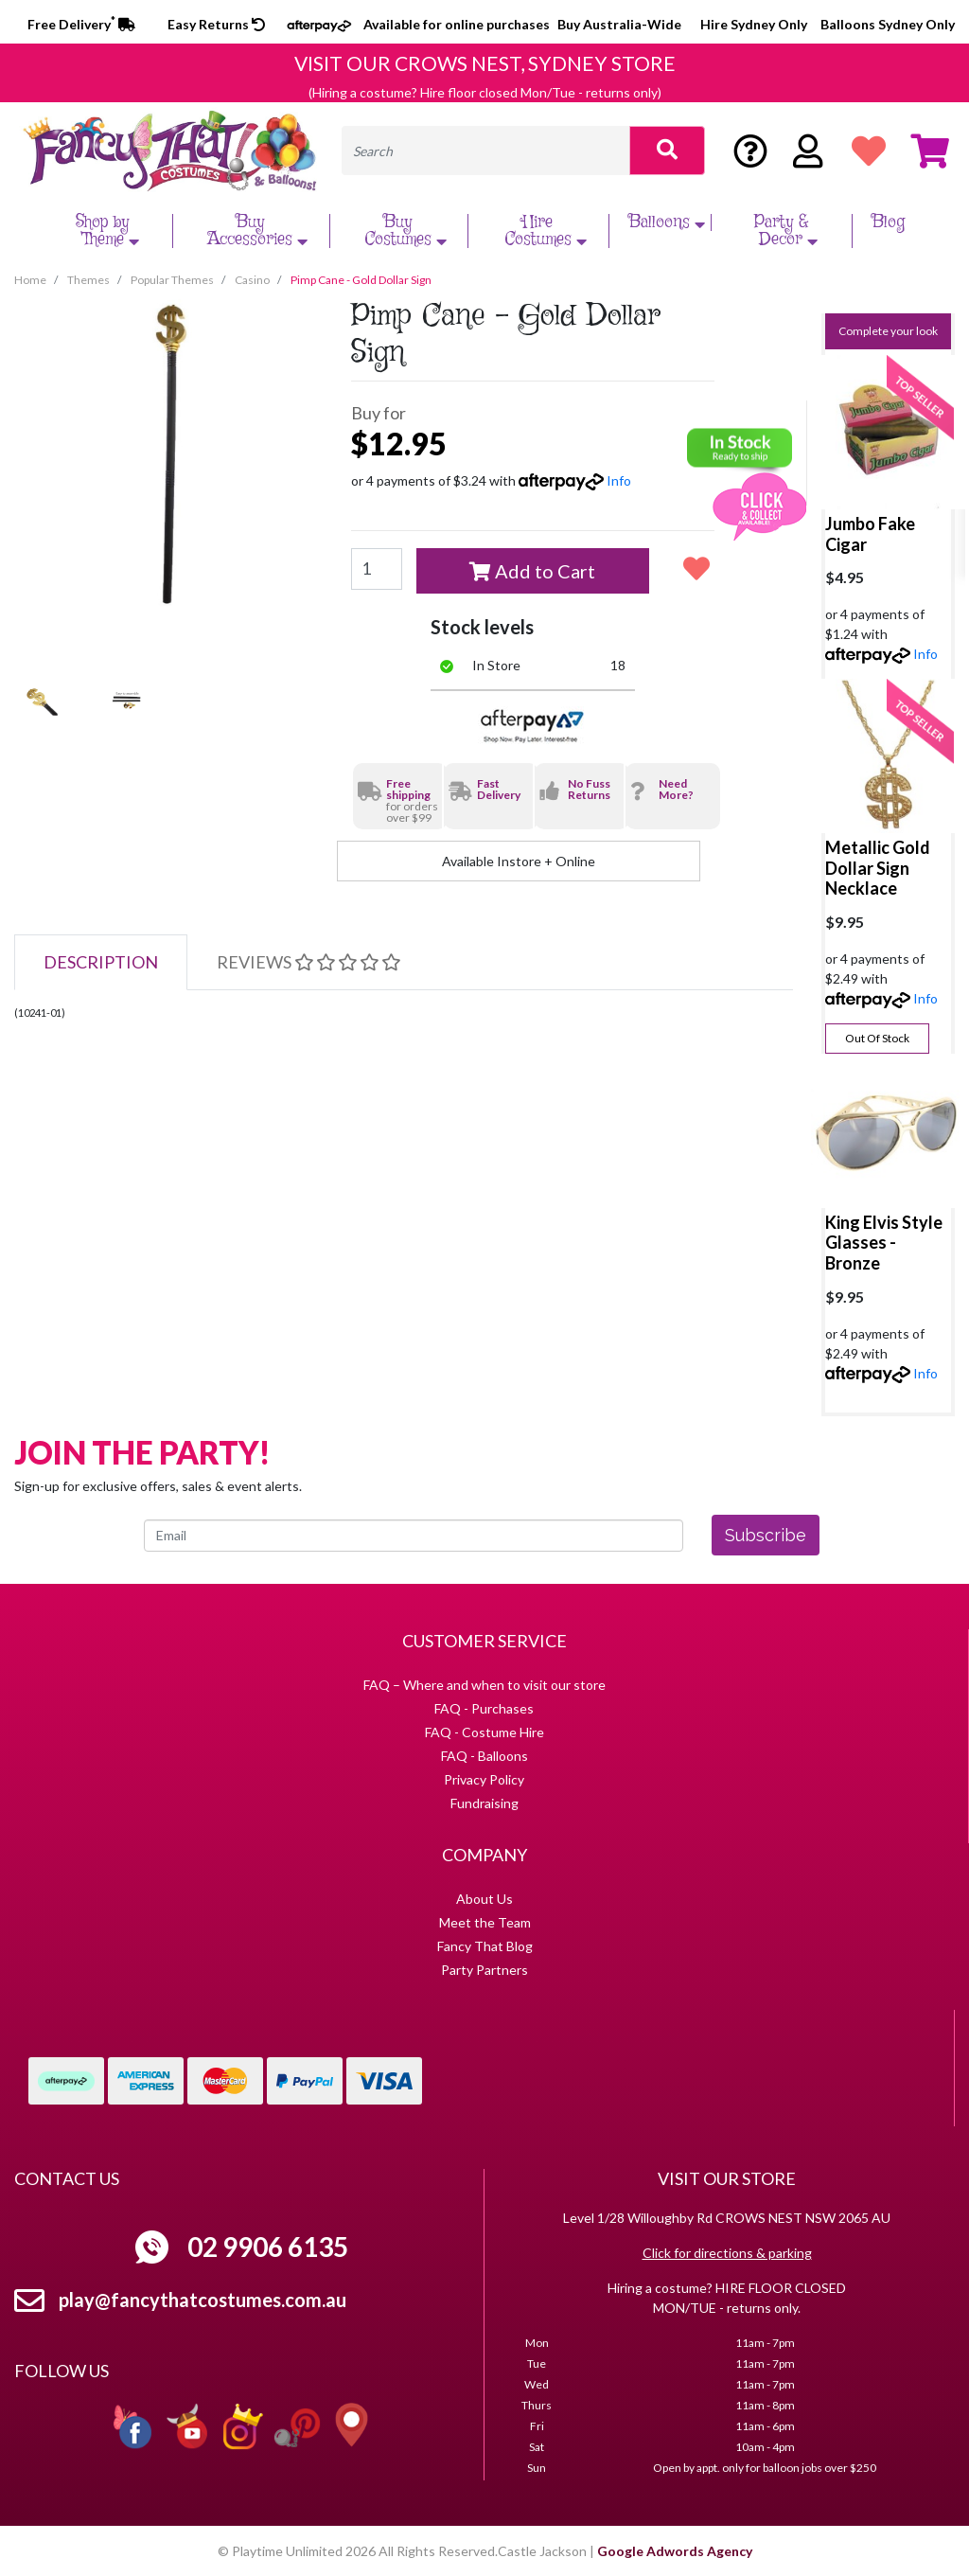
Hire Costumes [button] (547, 231)
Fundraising (484, 1803)
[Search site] (667, 150)
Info (619, 480)
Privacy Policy (484, 1779)
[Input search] (486, 150)
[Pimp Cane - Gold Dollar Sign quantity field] (376, 569)
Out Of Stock (877, 1038)
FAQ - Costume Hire (484, 1732)
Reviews (308, 961)
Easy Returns (216, 24)
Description (101, 961)
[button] (696, 568)
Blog (888, 222)
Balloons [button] (669, 222)
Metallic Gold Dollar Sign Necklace (877, 867)
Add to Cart (532, 571)
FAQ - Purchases (484, 1708)
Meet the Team (485, 1922)
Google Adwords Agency (674, 2551)
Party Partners (484, 1970)
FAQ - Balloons (484, 1756)
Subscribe (765, 1535)
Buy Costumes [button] (407, 231)
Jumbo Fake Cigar (870, 534)
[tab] (100, 962)
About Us (484, 1899)
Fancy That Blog (485, 1946)
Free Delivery (81, 24)
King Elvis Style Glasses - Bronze (884, 1242)
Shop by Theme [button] (110, 231)
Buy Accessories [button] (259, 231)
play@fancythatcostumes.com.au (202, 2299)
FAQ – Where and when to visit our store (484, 1685)
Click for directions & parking (727, 2253)
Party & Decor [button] (788, 231)
